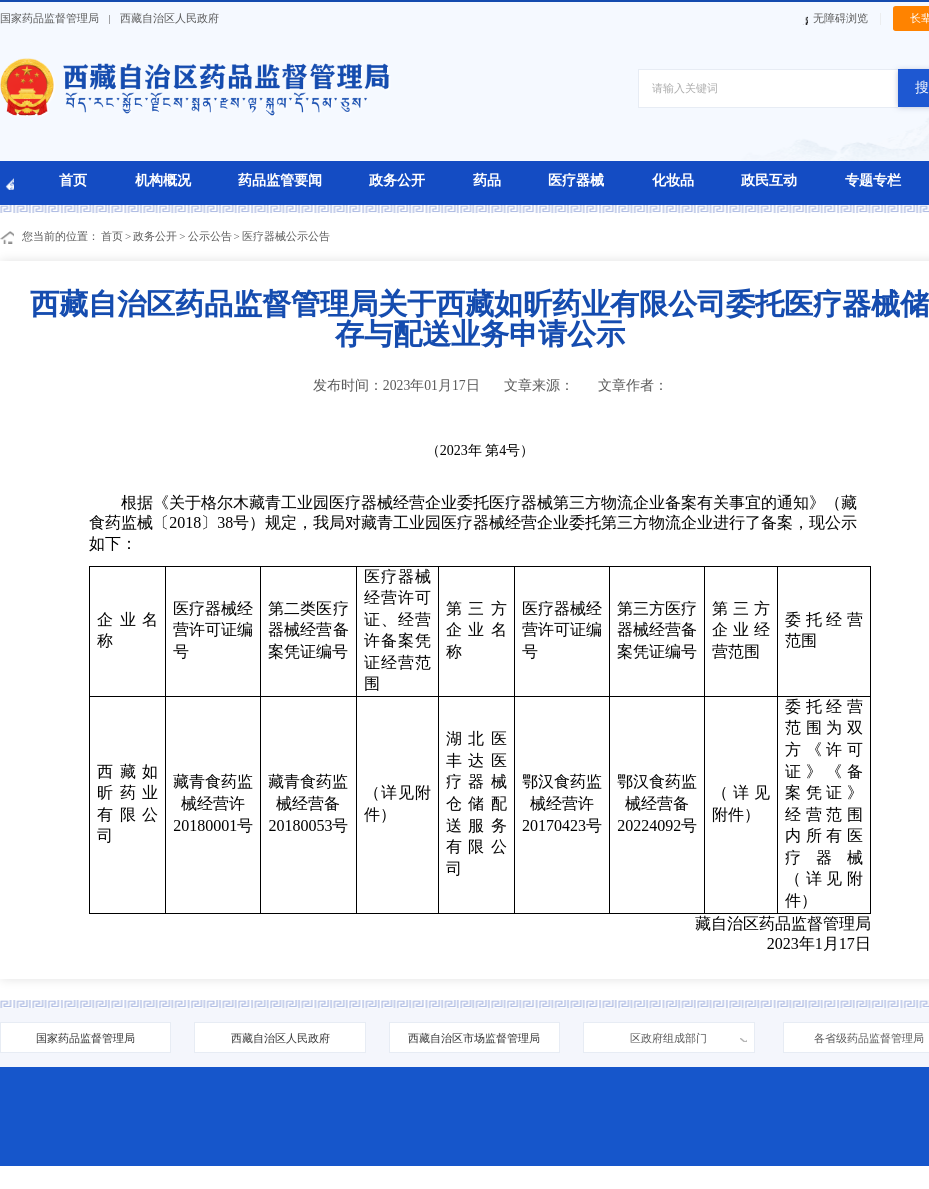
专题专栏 (873, 180)
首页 (73, 180)
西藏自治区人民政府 (169, 18)
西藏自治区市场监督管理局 (474, 1038)
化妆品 (673, 180)
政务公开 (397, 180)
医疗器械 (576, 180)
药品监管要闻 (280, 180)
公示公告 (210, 236)
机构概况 (163, 180)
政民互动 (769, 180)
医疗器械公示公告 (286, 236)
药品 (487, 180)
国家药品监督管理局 (49, 18)
